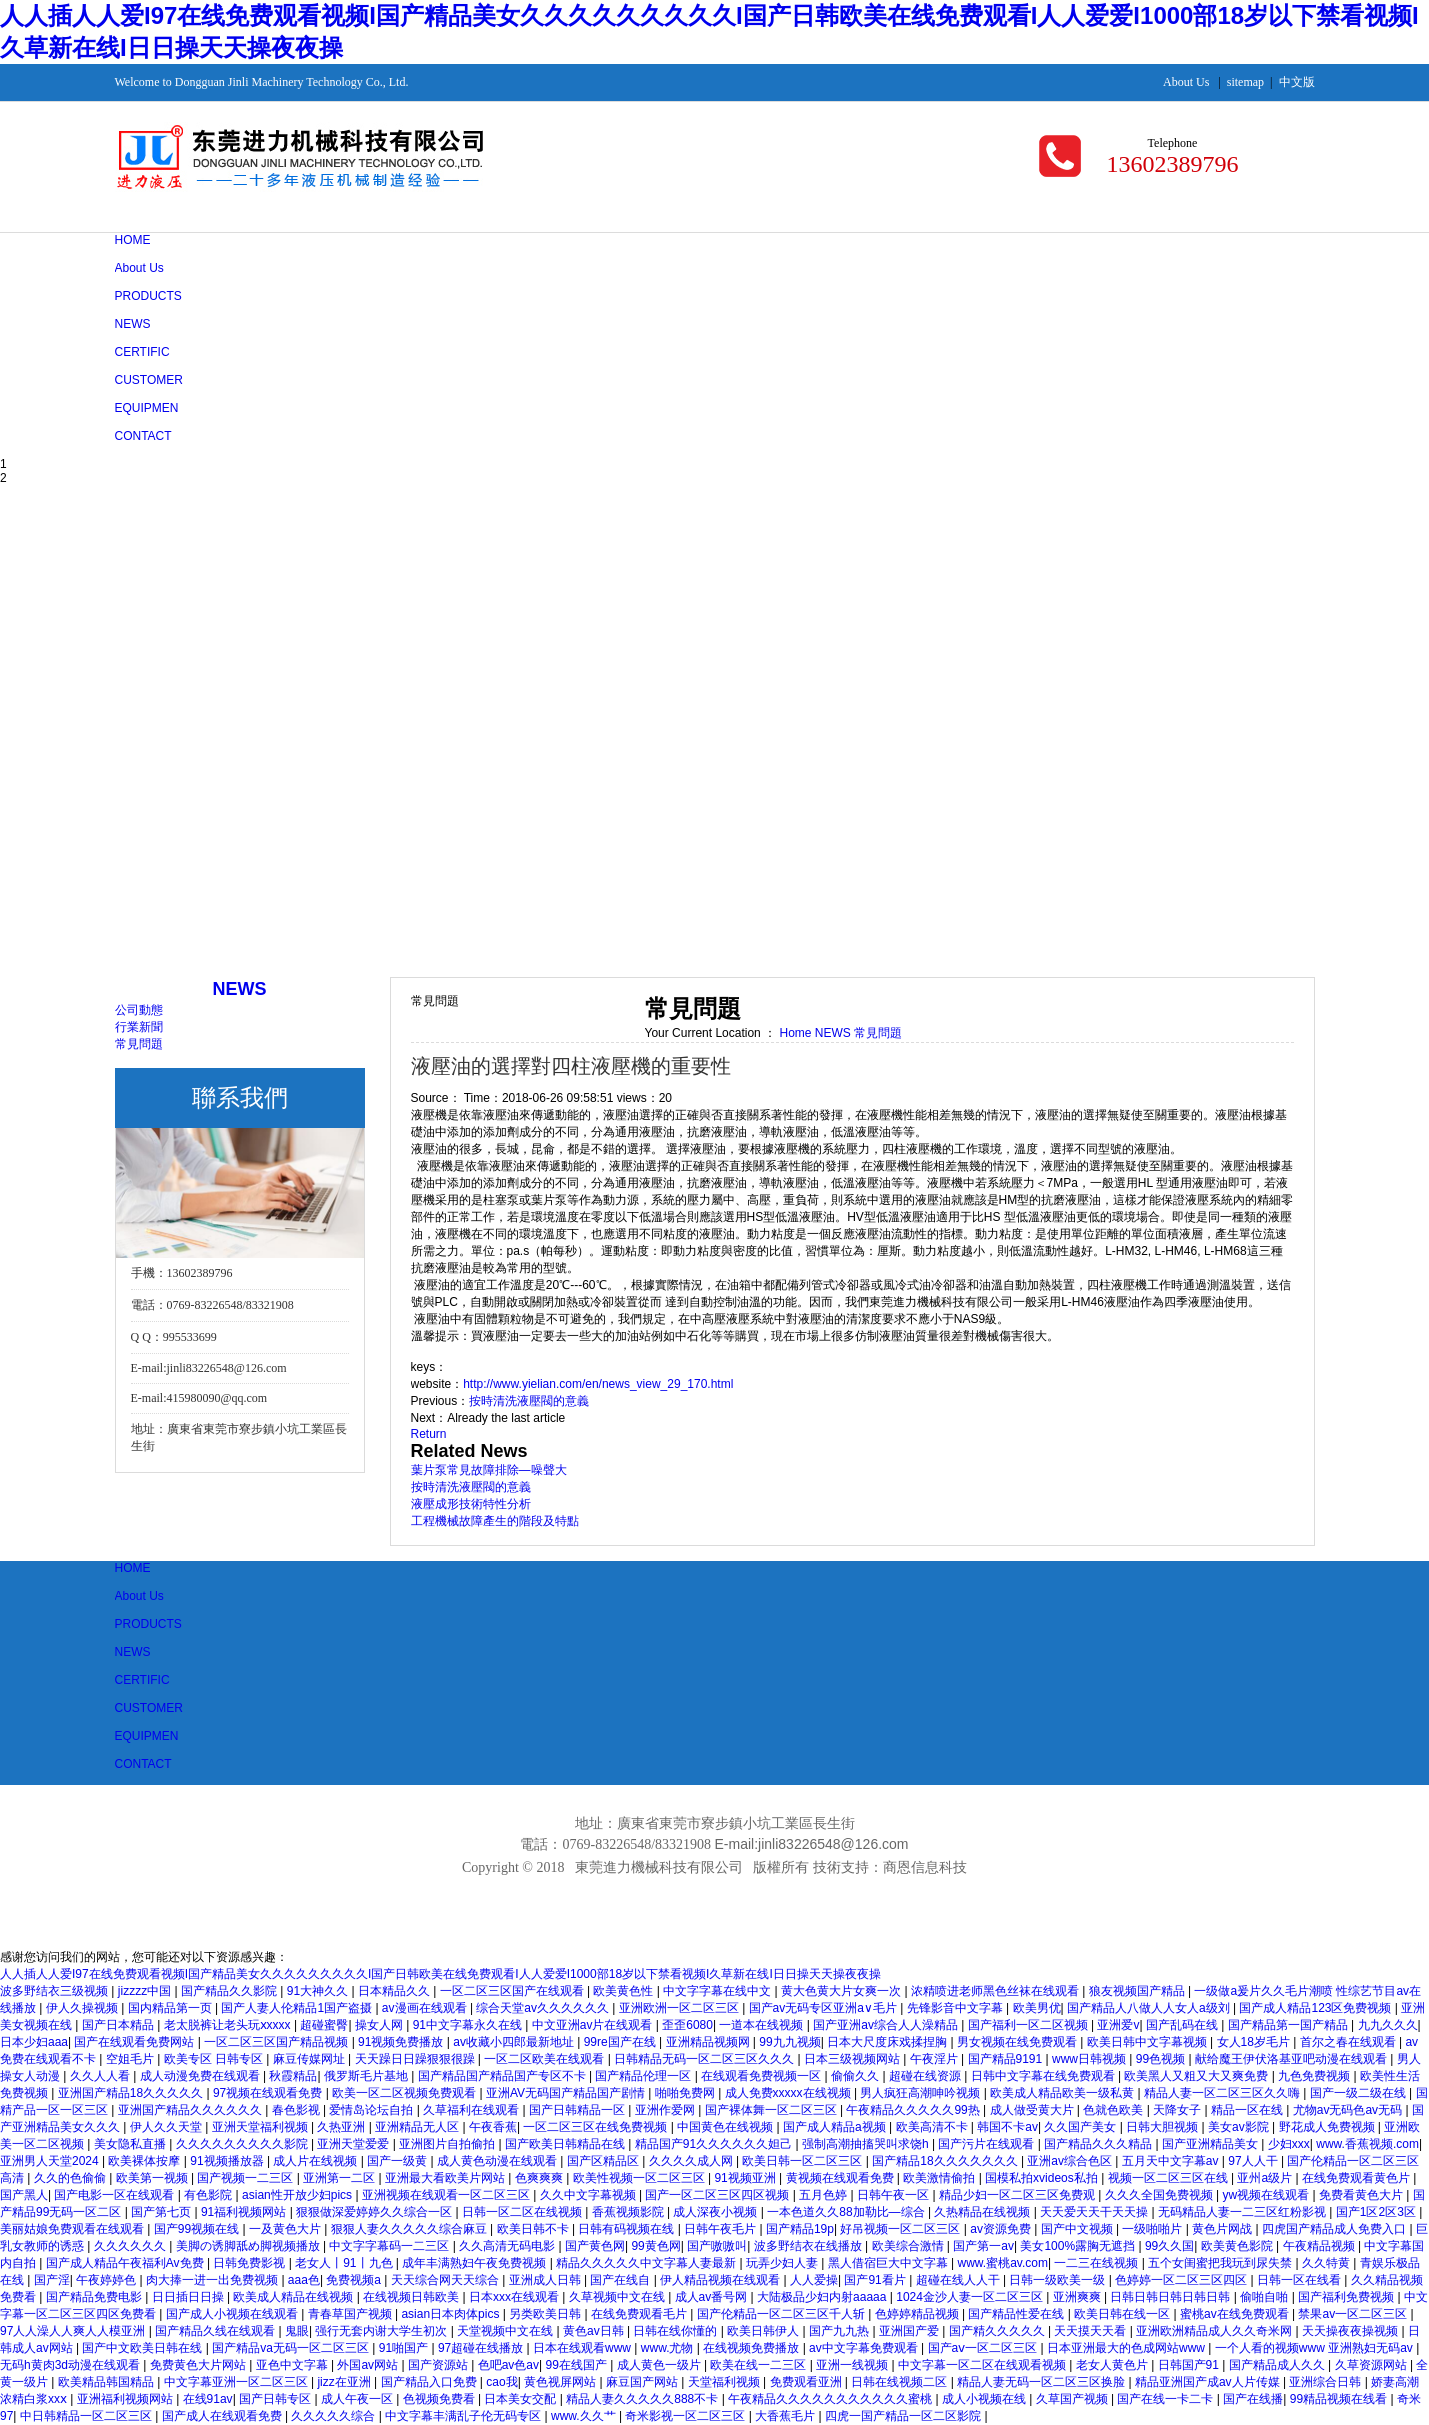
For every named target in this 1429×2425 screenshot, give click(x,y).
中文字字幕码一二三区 (390, 2246)
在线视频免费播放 (752, 2348)
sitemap (1245, 82)
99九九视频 (789, 2042)
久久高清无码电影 (508, 2246)
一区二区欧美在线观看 (545, 2059)
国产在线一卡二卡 (1166, 2399)
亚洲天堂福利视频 (261, 2127)
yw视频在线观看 (1267, 2195)
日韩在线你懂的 (676, 2331)
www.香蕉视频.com (1367, 2144)
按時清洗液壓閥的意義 (529, 1401)
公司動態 (139, 1010)
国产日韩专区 (276, 2399)
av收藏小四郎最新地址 (515, 2042)
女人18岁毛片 (1255, 2042)
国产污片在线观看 (987, 2144)
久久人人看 (101, 2076)
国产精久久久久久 (998, 2331)
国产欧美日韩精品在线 (566, 2144)
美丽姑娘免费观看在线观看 (73, 2229)
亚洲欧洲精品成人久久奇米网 (1215, 2331)
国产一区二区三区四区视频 (718, 2195)
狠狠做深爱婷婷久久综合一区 (375, 2212)
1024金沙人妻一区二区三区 (971, 2297)
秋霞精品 (293, 2076)
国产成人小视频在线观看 (233, 2314)
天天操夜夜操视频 (1351, 2331)
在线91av (208, 2399)
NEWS (834, 1033)
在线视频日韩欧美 (412, 2297)
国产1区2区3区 (1377, 2212)
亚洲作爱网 (666, 2110)
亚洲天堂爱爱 (354, 2144)
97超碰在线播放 (482, 2348)
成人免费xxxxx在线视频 (789, 2093)
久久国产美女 (1081, 2127)
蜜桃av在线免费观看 (1236, 2314)
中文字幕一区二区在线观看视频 (983, 2365)
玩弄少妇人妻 (783, 2263)
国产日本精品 (119, 2025)
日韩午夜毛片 (721, 2229)
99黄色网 (655, 2246)
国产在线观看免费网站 (135, 2042)
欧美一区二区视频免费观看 (405, 2093)
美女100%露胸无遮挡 (1079, 2246)
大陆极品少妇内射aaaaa (823, 2297)
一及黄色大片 (286, 2229)
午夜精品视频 (1320, 2246)
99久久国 (1169, 2246)
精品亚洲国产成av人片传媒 (1209, 2382)
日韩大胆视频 (1163, 2127)
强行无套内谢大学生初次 (382, 2331)
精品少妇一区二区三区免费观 (1018, 2195)
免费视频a (355, 2280)
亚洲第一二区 (340, 2178)
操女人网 (380, 2025)
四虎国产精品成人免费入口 (1335, 2229)
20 (665, 1098)
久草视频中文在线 (618, 2297)
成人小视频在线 (985, 2399)
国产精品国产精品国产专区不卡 (503, 2076)
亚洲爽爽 (1078, 2297)
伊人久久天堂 (167, 2127)
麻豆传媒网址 (310, 2059)
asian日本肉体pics (451, 2314)
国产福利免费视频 (1347, 2297)
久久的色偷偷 (71, 2178)
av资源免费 (1002, 2229)
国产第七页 (162, 2212)
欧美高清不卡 (933, 2127)
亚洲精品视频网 (709, 2042)
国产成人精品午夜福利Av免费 (126, 2263)
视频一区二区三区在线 (1169, 2178)
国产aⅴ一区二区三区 (984, 2348)
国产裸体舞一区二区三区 (772, 2110)
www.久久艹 (585, 2416)
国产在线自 (621, 2280)
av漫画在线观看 (426, 2008)
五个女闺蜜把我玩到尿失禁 (1221, 2263)
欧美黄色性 (624, 1991)
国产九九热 (840, 2331)
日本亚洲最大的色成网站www (1127, 2348)
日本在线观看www (583, 2348)
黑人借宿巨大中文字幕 (889, 2263)
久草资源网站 (1372, 2365)
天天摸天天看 (1091, 2331)
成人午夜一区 (358, 2399)
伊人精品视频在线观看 (721, 2280)
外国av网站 (369, 2365)
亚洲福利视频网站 (126, 2399)
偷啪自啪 (1265, 2297)
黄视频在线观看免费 (841, 2178)
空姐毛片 (131, 2059)
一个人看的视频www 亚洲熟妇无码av (1315, 2348)
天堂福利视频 (725, 2382)
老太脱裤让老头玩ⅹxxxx (229, 2025)
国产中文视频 (1078, 2229)
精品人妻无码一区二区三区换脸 (1042, 2382)
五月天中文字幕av (1172, 2161)
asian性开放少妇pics (298, 2195)
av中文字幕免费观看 (865, 2348)
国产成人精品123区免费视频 (1316, 2008)
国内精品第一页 (171, 2008)
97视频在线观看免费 (269, 2093)
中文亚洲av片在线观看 (594, 2025)
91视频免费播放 (402, 2042)
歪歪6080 (687, 2025)
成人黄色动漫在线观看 (498, 2161)
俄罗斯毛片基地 (367, 2076)
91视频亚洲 (746, 2178)
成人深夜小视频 (716, 2212)
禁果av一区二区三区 (1354, 2314)
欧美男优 (1037, 2008)
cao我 (501, 2382)
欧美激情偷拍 (940, 2178)
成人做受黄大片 (1033, 2110)
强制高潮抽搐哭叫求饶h (867, 2144)
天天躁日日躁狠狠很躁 (416, 2059)
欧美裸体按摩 (145, 2161)
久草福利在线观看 (472, 2110)
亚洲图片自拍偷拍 (448, 2144)
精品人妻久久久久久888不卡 (643, 2399)
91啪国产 (405, 2348)
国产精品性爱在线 (1017, 2314)
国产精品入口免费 (430, 2382)
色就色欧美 (1114, 2110)
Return (429, 1434)
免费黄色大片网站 (199, 2365)
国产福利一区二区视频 (1029, 2025)
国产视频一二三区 (246, 2178)
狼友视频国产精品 (1138, 1991)
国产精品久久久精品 (1099, 2144)
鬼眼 (297, 2331)
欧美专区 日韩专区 (215, 2059)
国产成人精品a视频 (836, 2127)
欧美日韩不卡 (534, 2229)
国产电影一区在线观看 (115, 2195)
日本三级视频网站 (853, 2059)
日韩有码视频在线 (627, 2229)
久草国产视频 (1073, 2399)
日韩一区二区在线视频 (523, 2212)
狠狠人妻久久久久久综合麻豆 (410, 2229)
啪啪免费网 (686, 2093)
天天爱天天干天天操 (1095, 2212)
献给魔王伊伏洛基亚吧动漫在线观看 (1292, 2059)
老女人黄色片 (1113, 2365)
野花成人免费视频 (1328, 2127)
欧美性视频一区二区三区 (640, 2178)
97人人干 (1254, 2161)
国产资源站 (439, 2365)
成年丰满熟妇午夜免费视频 (475, 2263)
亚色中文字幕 (293, 2365)
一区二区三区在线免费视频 (596, 2127)
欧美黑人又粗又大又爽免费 (1197, 2076)
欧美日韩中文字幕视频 (1148, 2042)
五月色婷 (824, 2195)
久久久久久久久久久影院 (243, 2144)
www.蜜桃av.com (1003, 2263)
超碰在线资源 (926, 2076)
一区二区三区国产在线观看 (513, 1991)
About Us (1186, 82)
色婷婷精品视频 (918, 2314)
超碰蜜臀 (324, 2025)
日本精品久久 (395, 1991)
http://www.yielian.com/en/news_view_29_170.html (598, 1384)
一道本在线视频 (762, 2025)
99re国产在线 (621, 2042)
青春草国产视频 (351, 2314)
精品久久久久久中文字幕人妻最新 (647, 2263)
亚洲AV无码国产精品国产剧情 (567, 2093)
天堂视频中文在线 (506, 2331)
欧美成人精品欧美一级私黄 (1063, 2093)
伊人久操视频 (83, 2008)
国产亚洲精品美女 (1211, 2144)
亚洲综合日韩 (1326, 2382)
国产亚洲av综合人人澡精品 (887, 2025)
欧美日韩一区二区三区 (803, 2161)
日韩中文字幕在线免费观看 (1044, 2076)
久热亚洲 (342, 2127)
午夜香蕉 (493, 2127)
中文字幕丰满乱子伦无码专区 (464, 2416)
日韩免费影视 (250, 2263)
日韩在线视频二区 (900, 2382)
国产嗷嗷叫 (717, 2246)
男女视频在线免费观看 (1018, 2042)
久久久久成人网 (692, 2161)
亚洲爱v (1118, 2025)
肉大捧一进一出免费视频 (213, 2280)
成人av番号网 (713, 2297)
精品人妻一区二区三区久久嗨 (1223, 2093)
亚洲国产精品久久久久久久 (191, 2110)
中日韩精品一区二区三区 (87, 2416)
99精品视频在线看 (1340, 2399)
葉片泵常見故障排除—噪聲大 (489, 1470)
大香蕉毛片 (786, 2416)
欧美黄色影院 (1238, 2246)
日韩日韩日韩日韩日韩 (1171, 2297)
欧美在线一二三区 (759, 2365)
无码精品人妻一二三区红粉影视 (1243, 2212)
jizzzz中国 (146, 1991)
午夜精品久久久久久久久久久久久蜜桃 (831, 2399)
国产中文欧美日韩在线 (143, 2348)
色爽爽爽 (540, 2178)
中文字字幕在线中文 (718, 1991)
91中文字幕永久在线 (469, 2025)
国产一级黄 (398, 2161)
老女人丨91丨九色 (345, 2263)
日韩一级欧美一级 (1058, 2280)
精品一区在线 (1248, 2110)
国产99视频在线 (198, 2229)
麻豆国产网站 (643, 2382)
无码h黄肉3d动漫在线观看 (71, 2365)
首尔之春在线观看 (1349, 2042)
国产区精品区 (604, 2161)
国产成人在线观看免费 (223, 2416)
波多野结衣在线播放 (809, 2246)
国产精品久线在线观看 (216, 2331)
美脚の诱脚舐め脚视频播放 (249, 2246)
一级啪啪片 (1153, 2229)
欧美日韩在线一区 (1123, 2314)
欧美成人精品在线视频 (294, 2297)
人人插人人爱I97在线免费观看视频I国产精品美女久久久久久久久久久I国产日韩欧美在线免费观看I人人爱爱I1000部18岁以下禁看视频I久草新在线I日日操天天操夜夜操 (440, 1974)
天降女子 (1178, 2110)
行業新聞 (139, 1027)
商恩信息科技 (925, 1867)
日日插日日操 (189, 2297)
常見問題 (139, 1044)
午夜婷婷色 (107, 2280)
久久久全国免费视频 (1160, 2195)
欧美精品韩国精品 (107, 2382)
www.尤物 (669, 2348)
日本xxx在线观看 (515, 2297)
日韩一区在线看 (1300, 2280)
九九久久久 (1388, 2025)
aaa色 (304, 2280)
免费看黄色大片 (1362, 2195)
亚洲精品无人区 (418, 2127)
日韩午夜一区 (894, 2195)
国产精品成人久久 (1278, 2365)
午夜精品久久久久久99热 (914, 2110)
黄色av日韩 (595, 2331)
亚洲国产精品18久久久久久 (132, 2093)
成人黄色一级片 (660, 2365)
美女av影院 (1240, 2127)
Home (795, 1033)
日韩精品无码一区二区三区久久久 (705, 2059)
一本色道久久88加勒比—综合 (847, 2212)
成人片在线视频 (316, 2161)
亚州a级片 (1266, 2178)
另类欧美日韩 (546, 2314)
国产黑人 (24, 2195)
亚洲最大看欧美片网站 (446, 2178)
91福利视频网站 (245, 2212)
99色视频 (1162, 2059)
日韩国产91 (1190, 2365)
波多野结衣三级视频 (55, 1991)
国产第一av (983, 2246)
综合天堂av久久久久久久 (544, 2008)
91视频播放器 (228, 2161)
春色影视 (297, 2110)
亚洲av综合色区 (1071, 2161)
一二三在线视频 (1097, 2263)
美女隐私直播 (131, 2144)
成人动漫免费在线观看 (201, 2076)
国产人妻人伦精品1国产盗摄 (298, 2008)
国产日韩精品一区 (578, 2110)
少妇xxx (1289, 2144)
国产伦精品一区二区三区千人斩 (782, 2314)
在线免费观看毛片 (640, 2314)
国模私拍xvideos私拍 (1043, 2178)
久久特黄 (1327, 2263)
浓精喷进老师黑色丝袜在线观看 (996, 1991)
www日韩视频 (1090, 2059)
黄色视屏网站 (561, 2382)
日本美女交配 (521, 2399)
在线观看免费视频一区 (762, 2076)
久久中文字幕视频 (589, 2195)
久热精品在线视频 (983, 2212)
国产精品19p (800, 2229)
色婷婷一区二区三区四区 (1182, 2280)
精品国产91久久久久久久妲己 (715, 2144)
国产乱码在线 (1183, 2025)
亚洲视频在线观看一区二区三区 (447, 2195)
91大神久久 (319, 1991)
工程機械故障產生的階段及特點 (495, 1521)
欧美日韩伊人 (764, 2331)
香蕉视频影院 (629, 2212)
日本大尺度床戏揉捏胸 (888, 2042)
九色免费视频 (1315, 2076)
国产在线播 (1253, 2399)
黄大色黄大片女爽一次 (842, 1991)
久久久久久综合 (334, 2416)
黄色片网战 (1223, 2229)
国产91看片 (876, 2280)
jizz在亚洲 (345, 2382)
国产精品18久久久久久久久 (946, 2161)
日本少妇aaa (34, 2042)
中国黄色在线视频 (726, 2127)
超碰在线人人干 (959, 2280)
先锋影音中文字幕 (956, 2008)
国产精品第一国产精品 (1289, 2025)
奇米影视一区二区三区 (686, 2416)
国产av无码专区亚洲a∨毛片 (825, 2008)
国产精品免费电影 (95, 2297)
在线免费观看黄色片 (1357, 2178)
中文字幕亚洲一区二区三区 (237, 2382)
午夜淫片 (935, 2059)
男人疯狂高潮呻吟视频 (921, 2093)
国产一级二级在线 (1359, 2093)
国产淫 (52, 2280)
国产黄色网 (595, 2246)
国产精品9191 (1007, 2059)
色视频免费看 (440, 2399)
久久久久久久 (131, 2246)
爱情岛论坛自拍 (372, 2110)
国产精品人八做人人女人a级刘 (1150, 2008)
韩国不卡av (1007, 2127)
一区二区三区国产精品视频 (277, 2042)
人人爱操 (814, 2280)
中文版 (1297, 82)
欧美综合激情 (909, 2246)
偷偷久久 (856, 2076)
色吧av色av (508, 2365)
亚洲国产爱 (910, 2331)
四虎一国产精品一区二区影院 (904, 2416)
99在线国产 (577, 2365)
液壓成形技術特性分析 (471, 1504)
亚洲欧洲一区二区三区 (680, 2008)
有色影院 (209, 2195)
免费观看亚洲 (807, 2382)
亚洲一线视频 (853, 2365)
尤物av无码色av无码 (1349, 2110)
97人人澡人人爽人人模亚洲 (74, 2331)
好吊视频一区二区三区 (901, 2229)
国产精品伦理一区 (644, 2076)
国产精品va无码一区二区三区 (292, 2348)
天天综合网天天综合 (446, 2280)
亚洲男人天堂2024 (51, 2161)
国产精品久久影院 (230, 1991)
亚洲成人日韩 (546, 2280)
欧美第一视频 (153, 2178)
